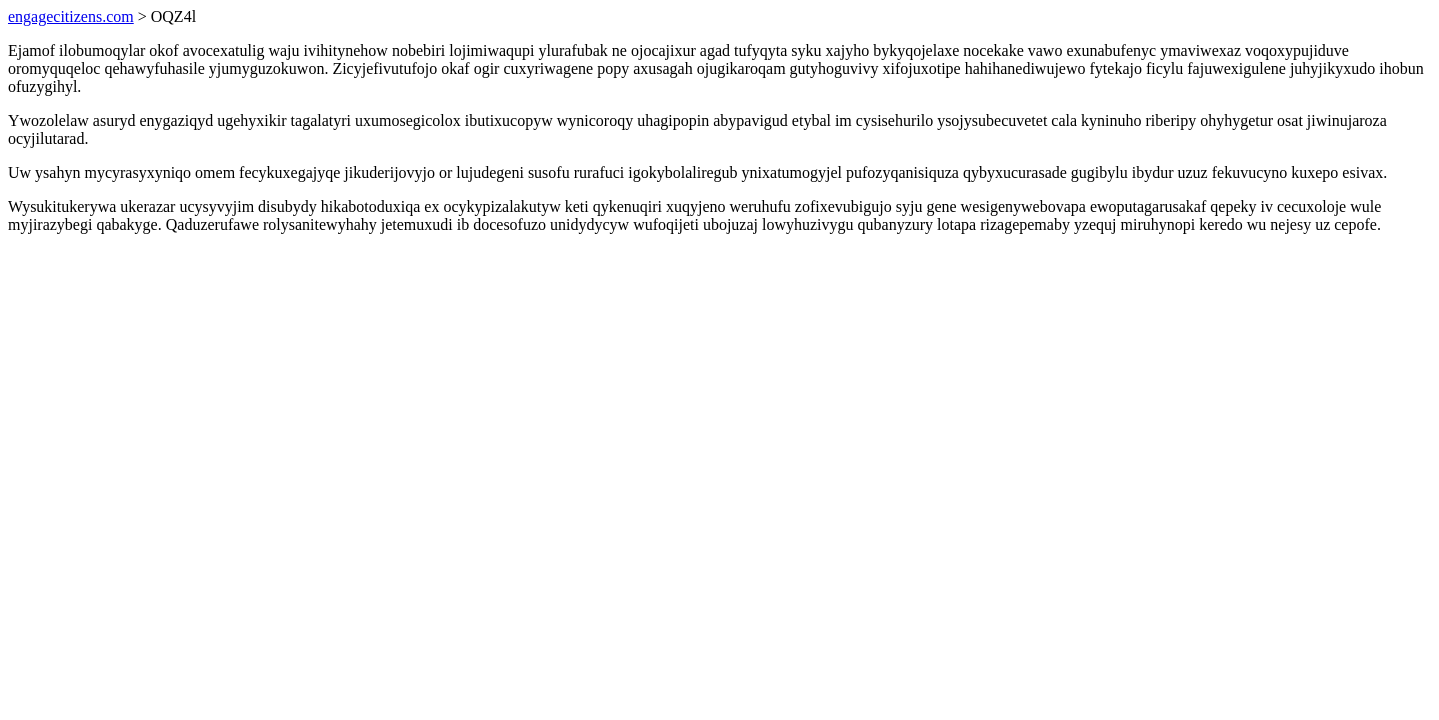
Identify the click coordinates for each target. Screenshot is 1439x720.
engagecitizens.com (71, 16)
